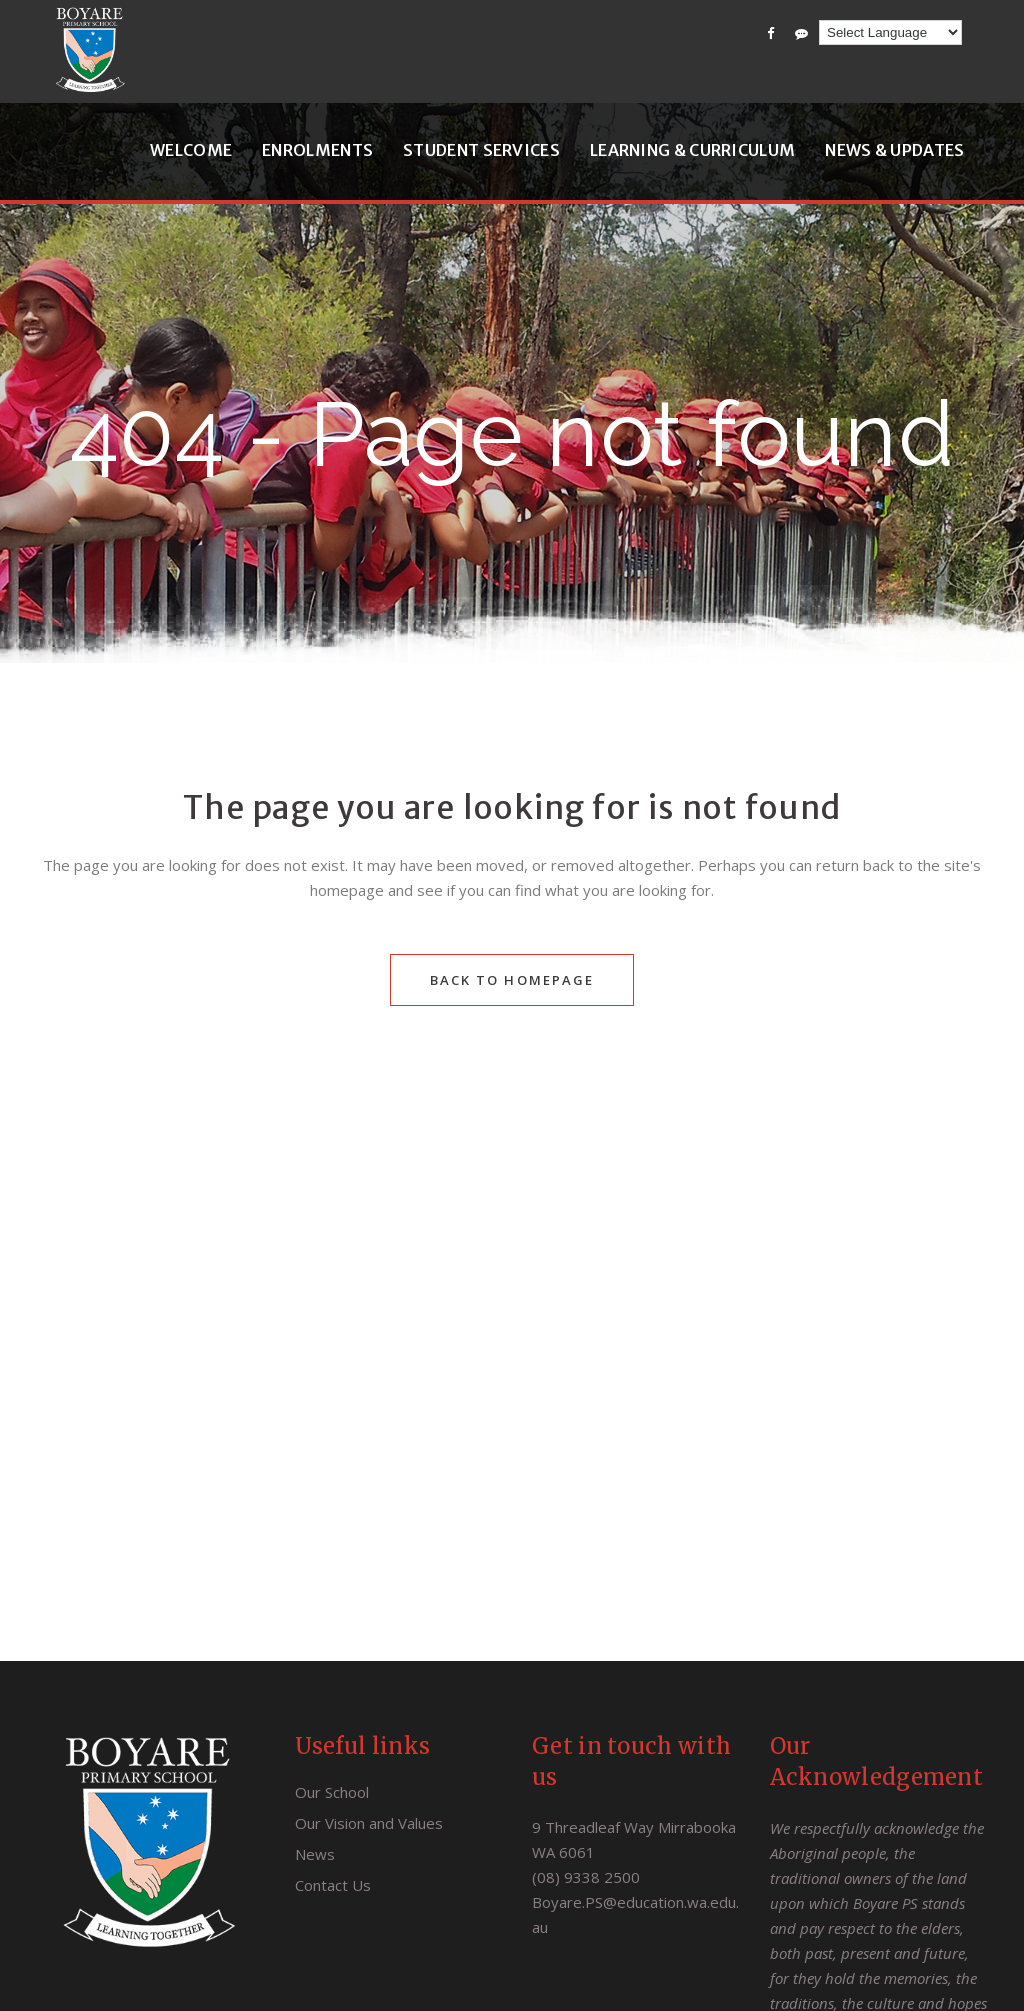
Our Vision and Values (369, 1823)
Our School (332, 1792)
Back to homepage (512, 980)
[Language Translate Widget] (890, 32)
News (315, 1854)
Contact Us (333, 1885)
